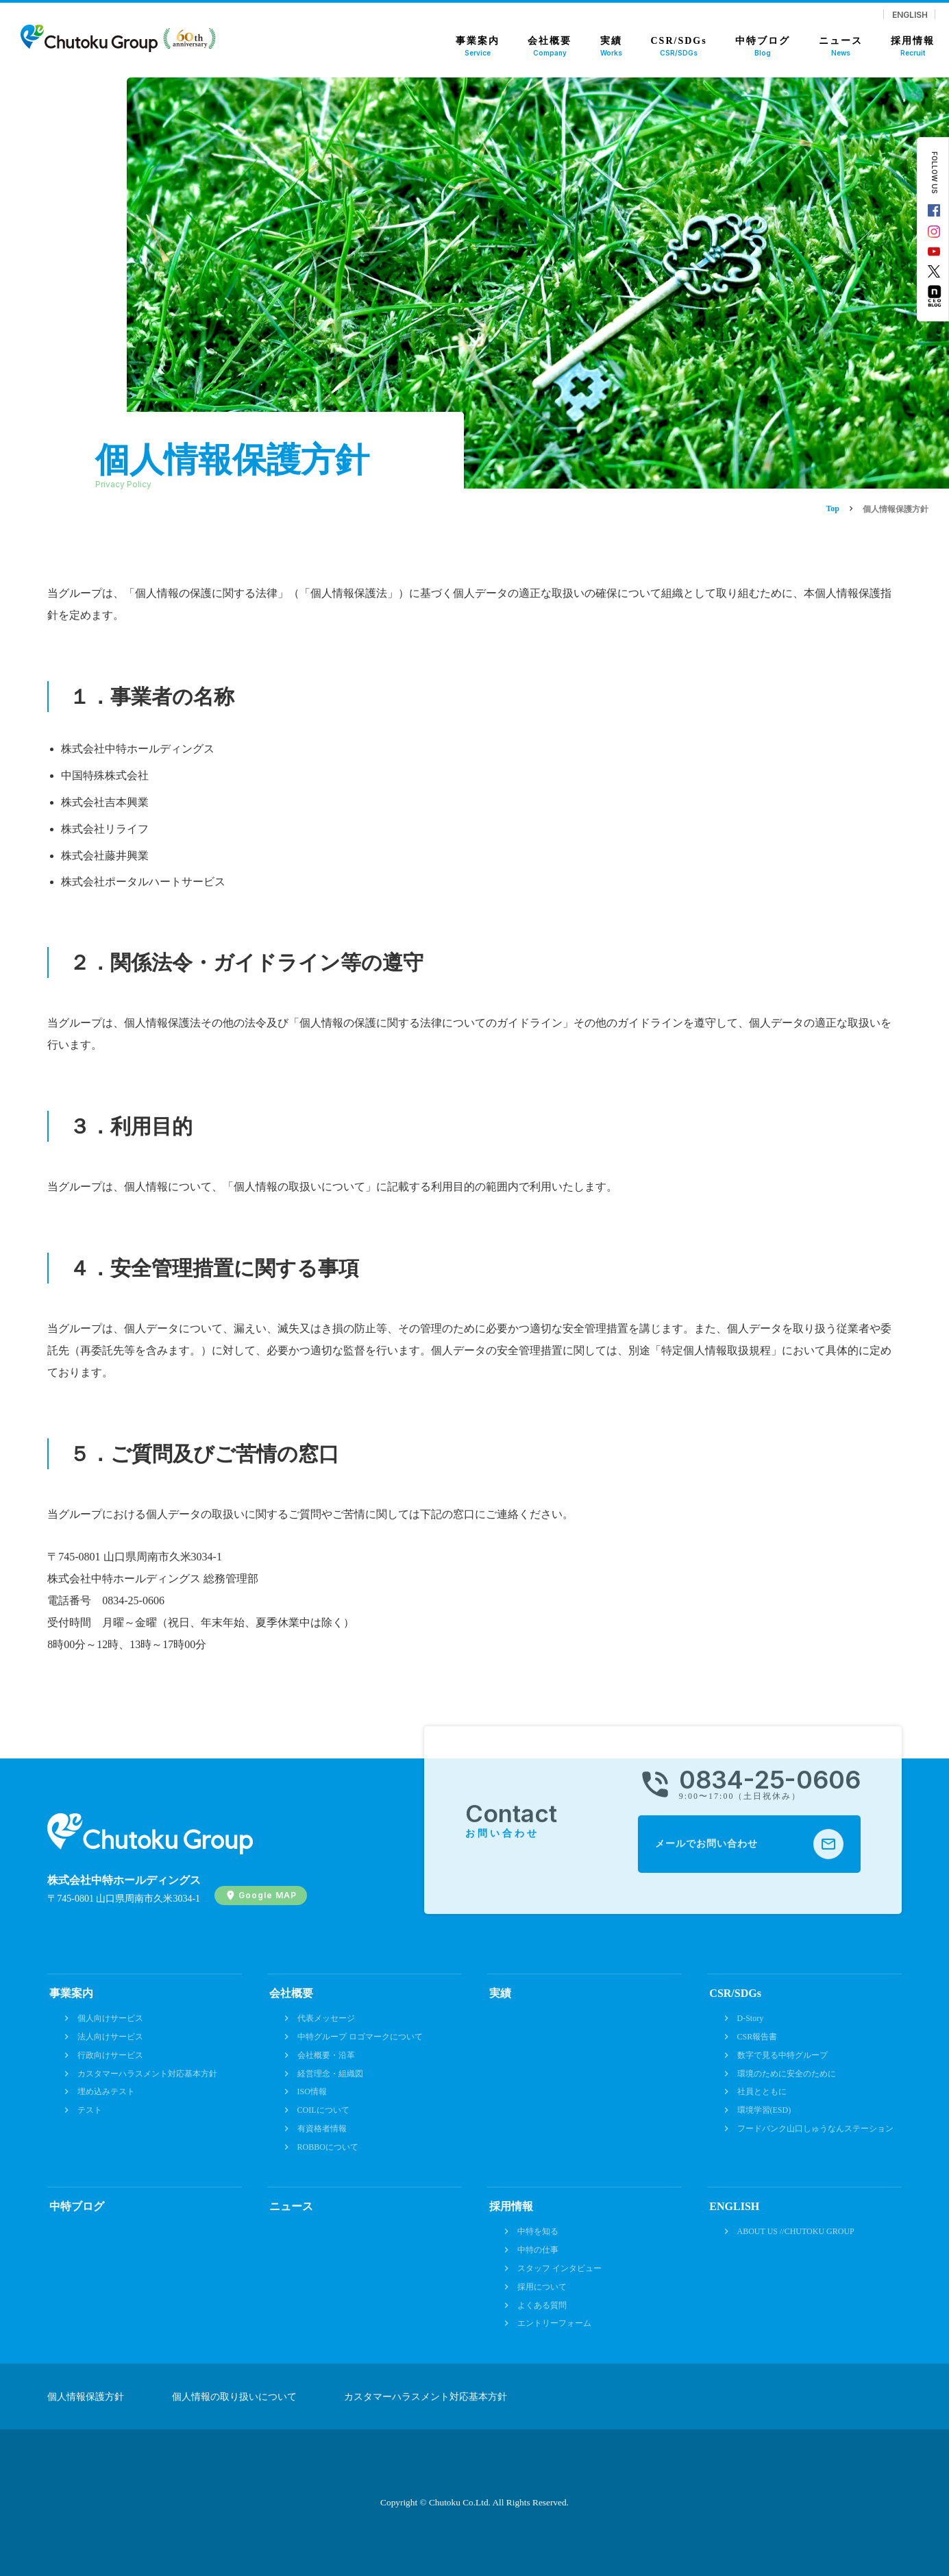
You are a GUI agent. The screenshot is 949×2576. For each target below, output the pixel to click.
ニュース (291, 2206)
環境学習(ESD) (764, 2110)
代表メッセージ (326, 2018)
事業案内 (71, 1993)
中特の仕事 (537, 2250)
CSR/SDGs (735, 1993)
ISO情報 (312, 2091)
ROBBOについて (327, 2147)
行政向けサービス (110, 2055)
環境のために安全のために (786, 2073)
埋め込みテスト (106, 2091)
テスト (89, 2110)
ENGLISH (910, 14)
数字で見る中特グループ (782, 2055)
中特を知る (537, 2231)
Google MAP (267, 1895)
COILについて (323, 2110)
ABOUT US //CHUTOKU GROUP (795, 2231)
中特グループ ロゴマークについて (360, 2036)
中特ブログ (76, 2206)
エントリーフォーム (554, 2323)
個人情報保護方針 (85, 2397)
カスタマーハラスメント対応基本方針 (147, 2073)
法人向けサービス (110, 2036)
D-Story (750, 2018)
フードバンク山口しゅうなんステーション (815, 2128)
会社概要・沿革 (326, 2055)
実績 (500, 1993)
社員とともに (762, 2091)
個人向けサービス (110, 2018)
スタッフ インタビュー (559, 2268)
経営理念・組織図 (330, 2073)
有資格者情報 (322, 2128)
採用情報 (511, 2206)
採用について (542, 2287)
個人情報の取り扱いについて (234, 2397)
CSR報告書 (757, 2036)
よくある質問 (542, 2305)
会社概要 (291, 1993)
